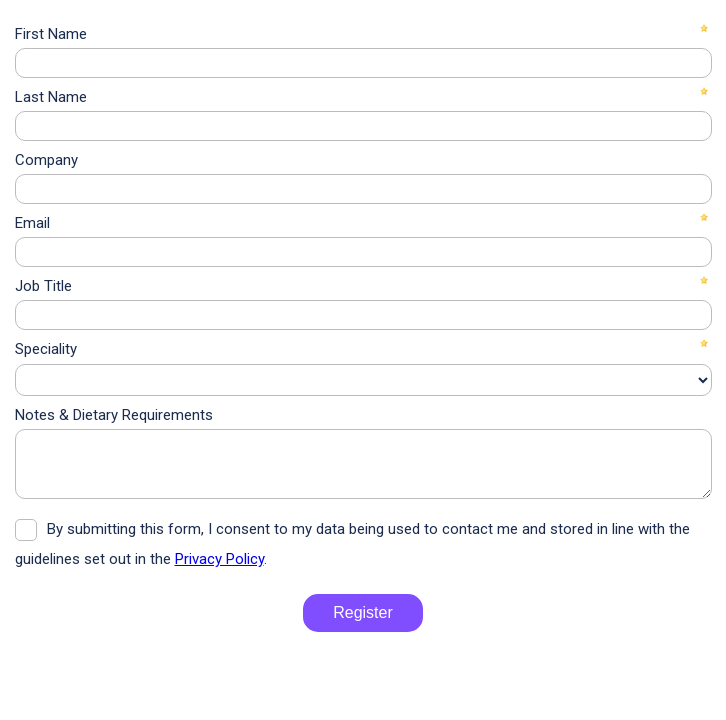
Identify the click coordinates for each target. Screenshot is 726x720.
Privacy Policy (219, 559)
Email (32, 223)
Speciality (46, 349)
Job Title (43, 286)
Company (46, 160)
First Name (51, 34)
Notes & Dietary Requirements (114, 415)
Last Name (51, 97)
